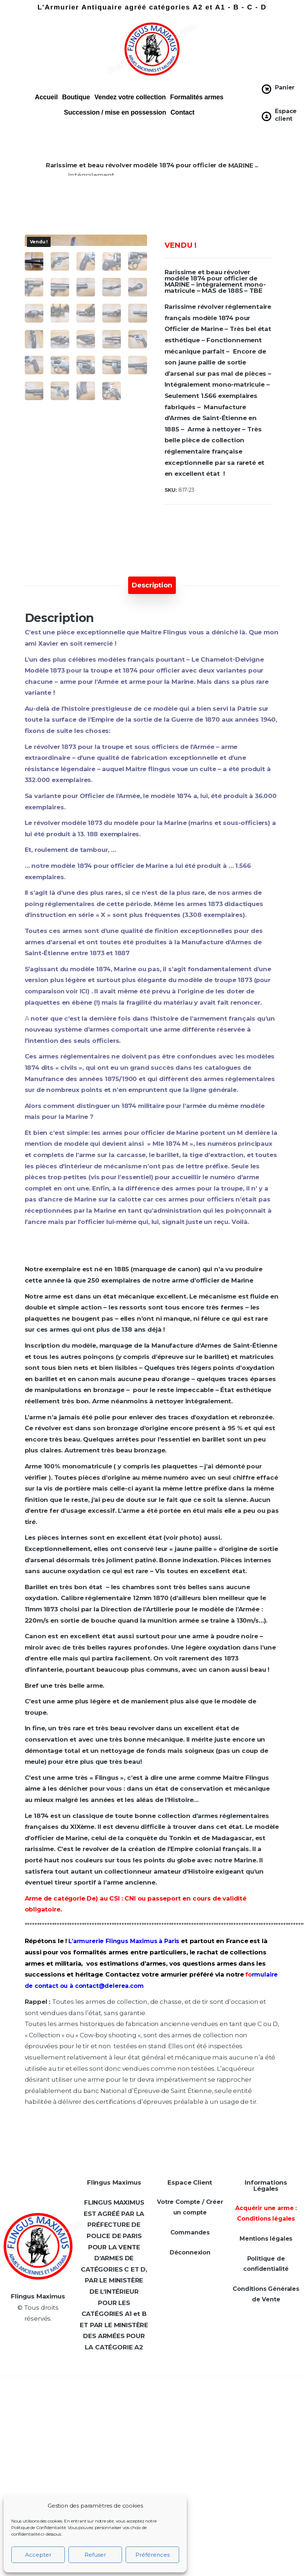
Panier (285, 87)
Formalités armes (196, 97)
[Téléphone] (238, 2467)
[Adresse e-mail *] (238, 2496)
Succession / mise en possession (115, 112)
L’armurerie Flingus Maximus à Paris (123, 1941)
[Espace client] (266, 116)
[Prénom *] (238, 2437)
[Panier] (266, 89)
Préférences (152, 2554)
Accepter (38, 2554)
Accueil (46, 97)
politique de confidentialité (238, 2562)
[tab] (151, 585)
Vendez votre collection (130, 97)
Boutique (76, 97)
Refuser (95, 2554)
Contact (182, 112)
